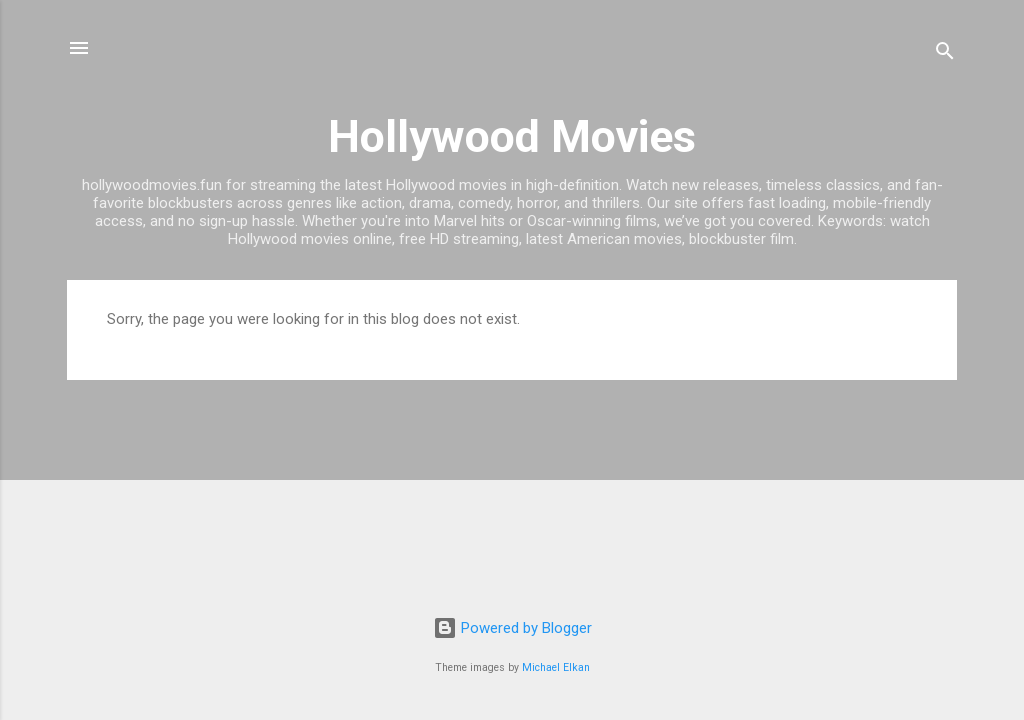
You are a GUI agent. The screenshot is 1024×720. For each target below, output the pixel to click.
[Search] (945, 54)
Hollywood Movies (512, 136)
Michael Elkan (556, 667)
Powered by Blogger (512, 628)
